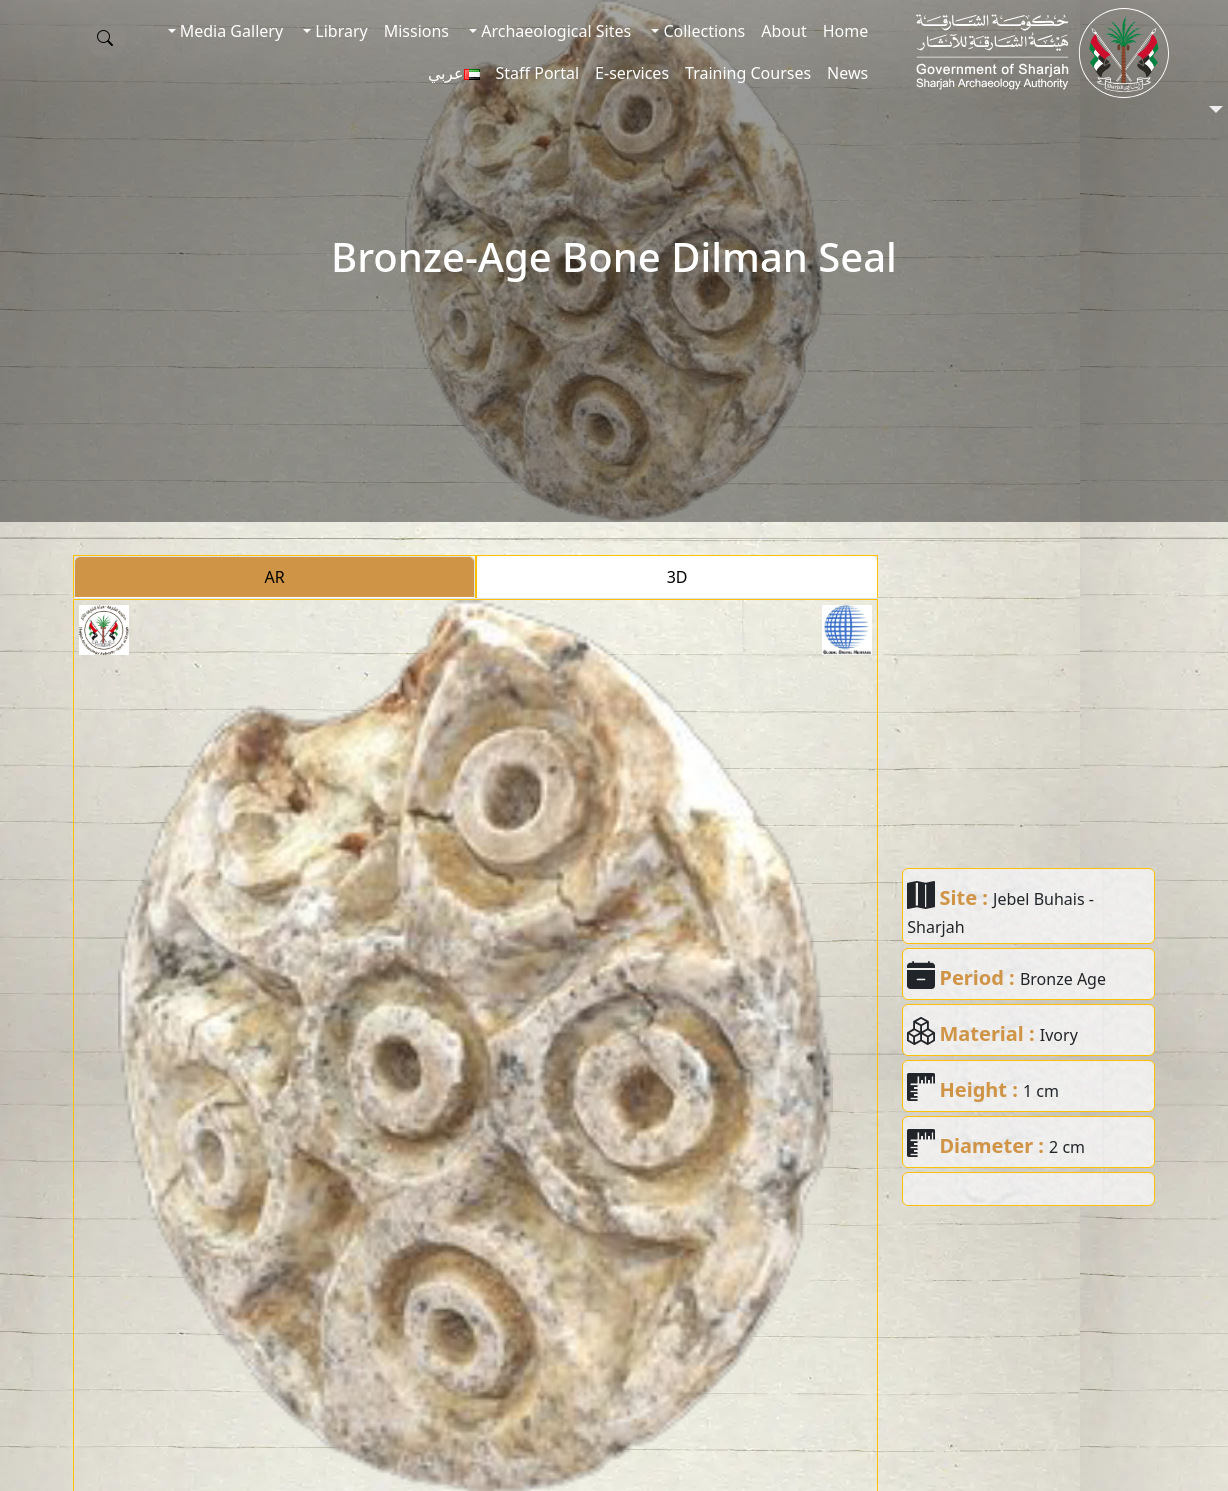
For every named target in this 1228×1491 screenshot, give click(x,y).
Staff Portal (538, 73)
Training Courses (748, 73)
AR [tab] (275, 577)
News (847, 73)
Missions (416, 31)
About (783, 31)
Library (339, 31)
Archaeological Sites (554, 31)
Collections (702, 31)
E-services (632, 73)
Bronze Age (1063, 979)
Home (846, 31)
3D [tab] (677, 577)
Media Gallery (229, 31)
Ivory (1059, 1035)
